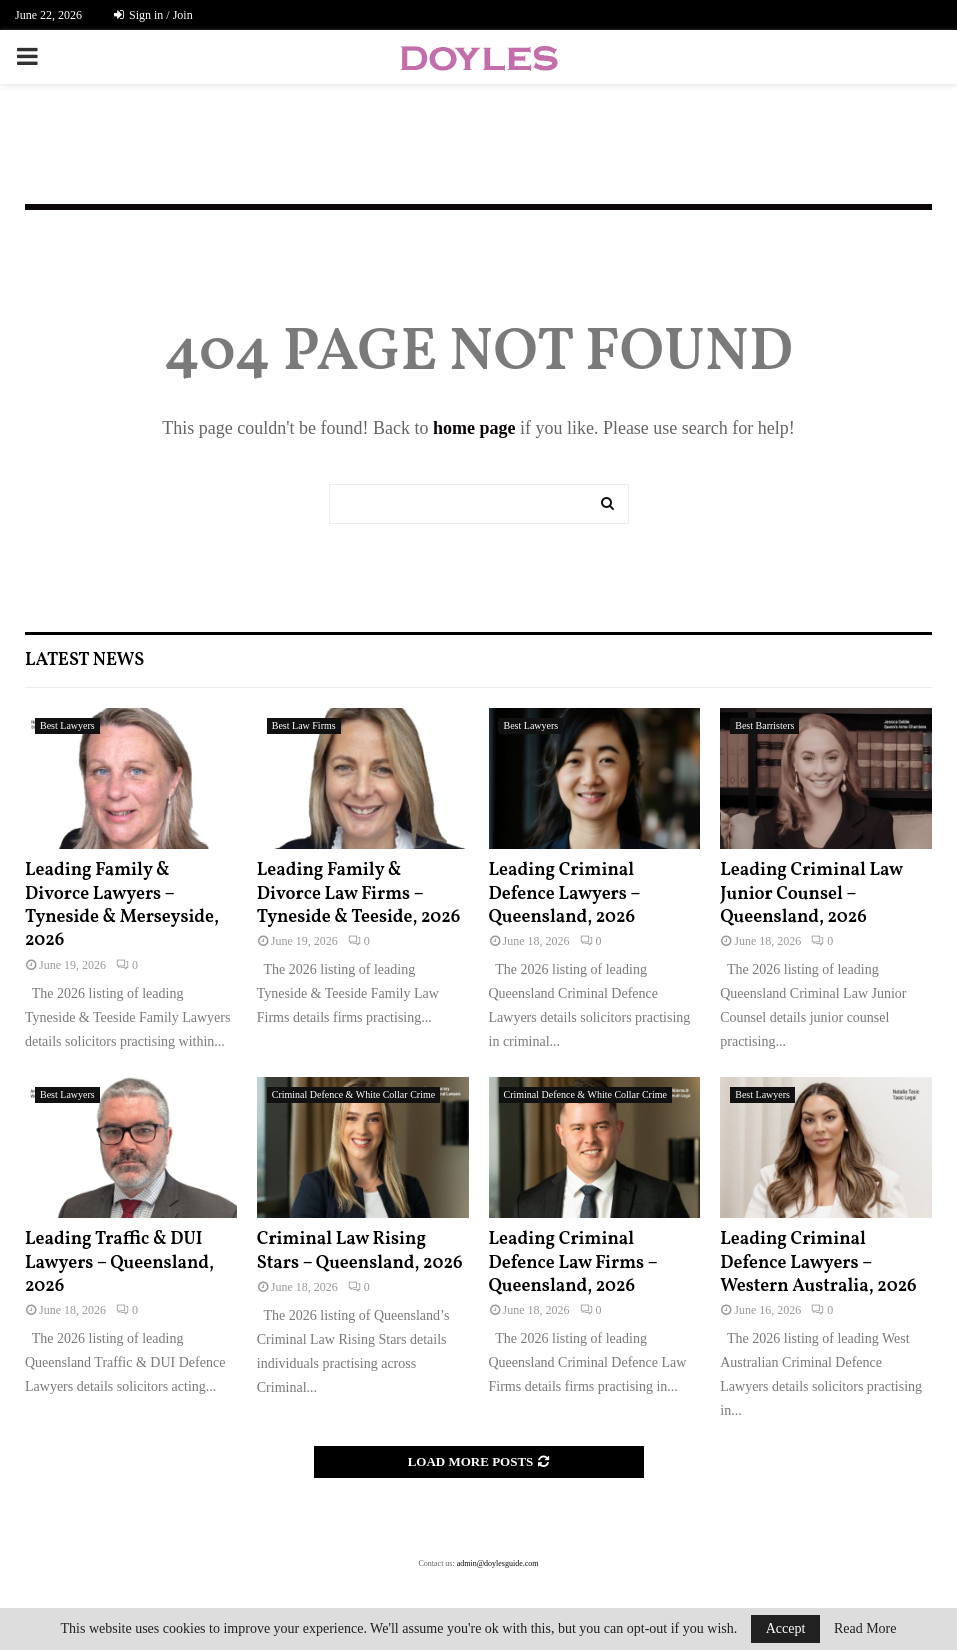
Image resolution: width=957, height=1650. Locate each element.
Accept (786, 1628)
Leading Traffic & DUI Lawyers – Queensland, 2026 (119, 1263)
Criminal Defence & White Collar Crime (353, 1094)
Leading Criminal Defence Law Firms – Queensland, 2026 (573, 1263)
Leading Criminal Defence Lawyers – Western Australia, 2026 (818, 1263)
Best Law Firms (304, 725)
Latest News (84, 660)
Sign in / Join (153, 15)
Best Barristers (764, 725)
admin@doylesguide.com (498, 1563)
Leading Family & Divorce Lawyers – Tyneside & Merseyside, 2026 (122, 905)
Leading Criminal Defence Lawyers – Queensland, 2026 (565, 894)
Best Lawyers (67, 725)
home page (474, 428)
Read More (865, 1629)
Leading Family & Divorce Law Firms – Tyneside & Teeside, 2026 (359, 894)
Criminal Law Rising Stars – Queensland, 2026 (360, 1251)
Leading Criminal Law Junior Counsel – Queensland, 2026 (811, 894)
